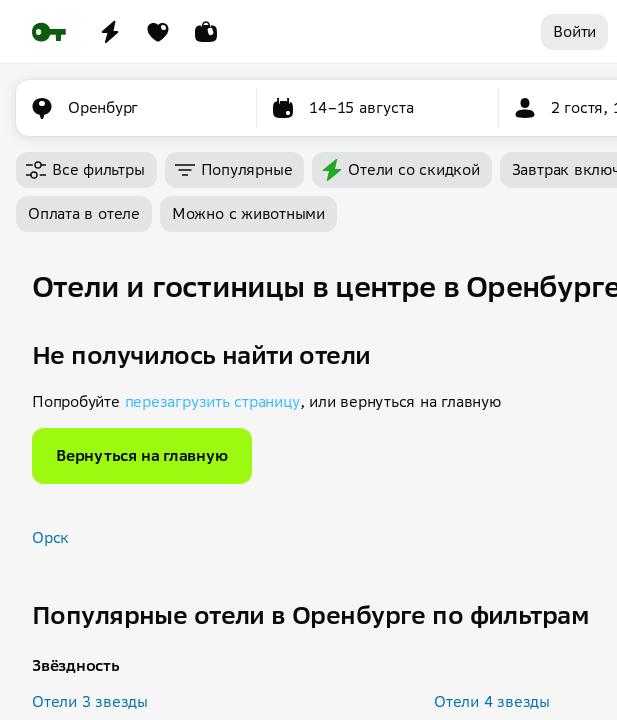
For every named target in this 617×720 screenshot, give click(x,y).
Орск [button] (50, 537)
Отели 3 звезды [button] (90, 701)
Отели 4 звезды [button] (492, 701)
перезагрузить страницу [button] (212, 401)
